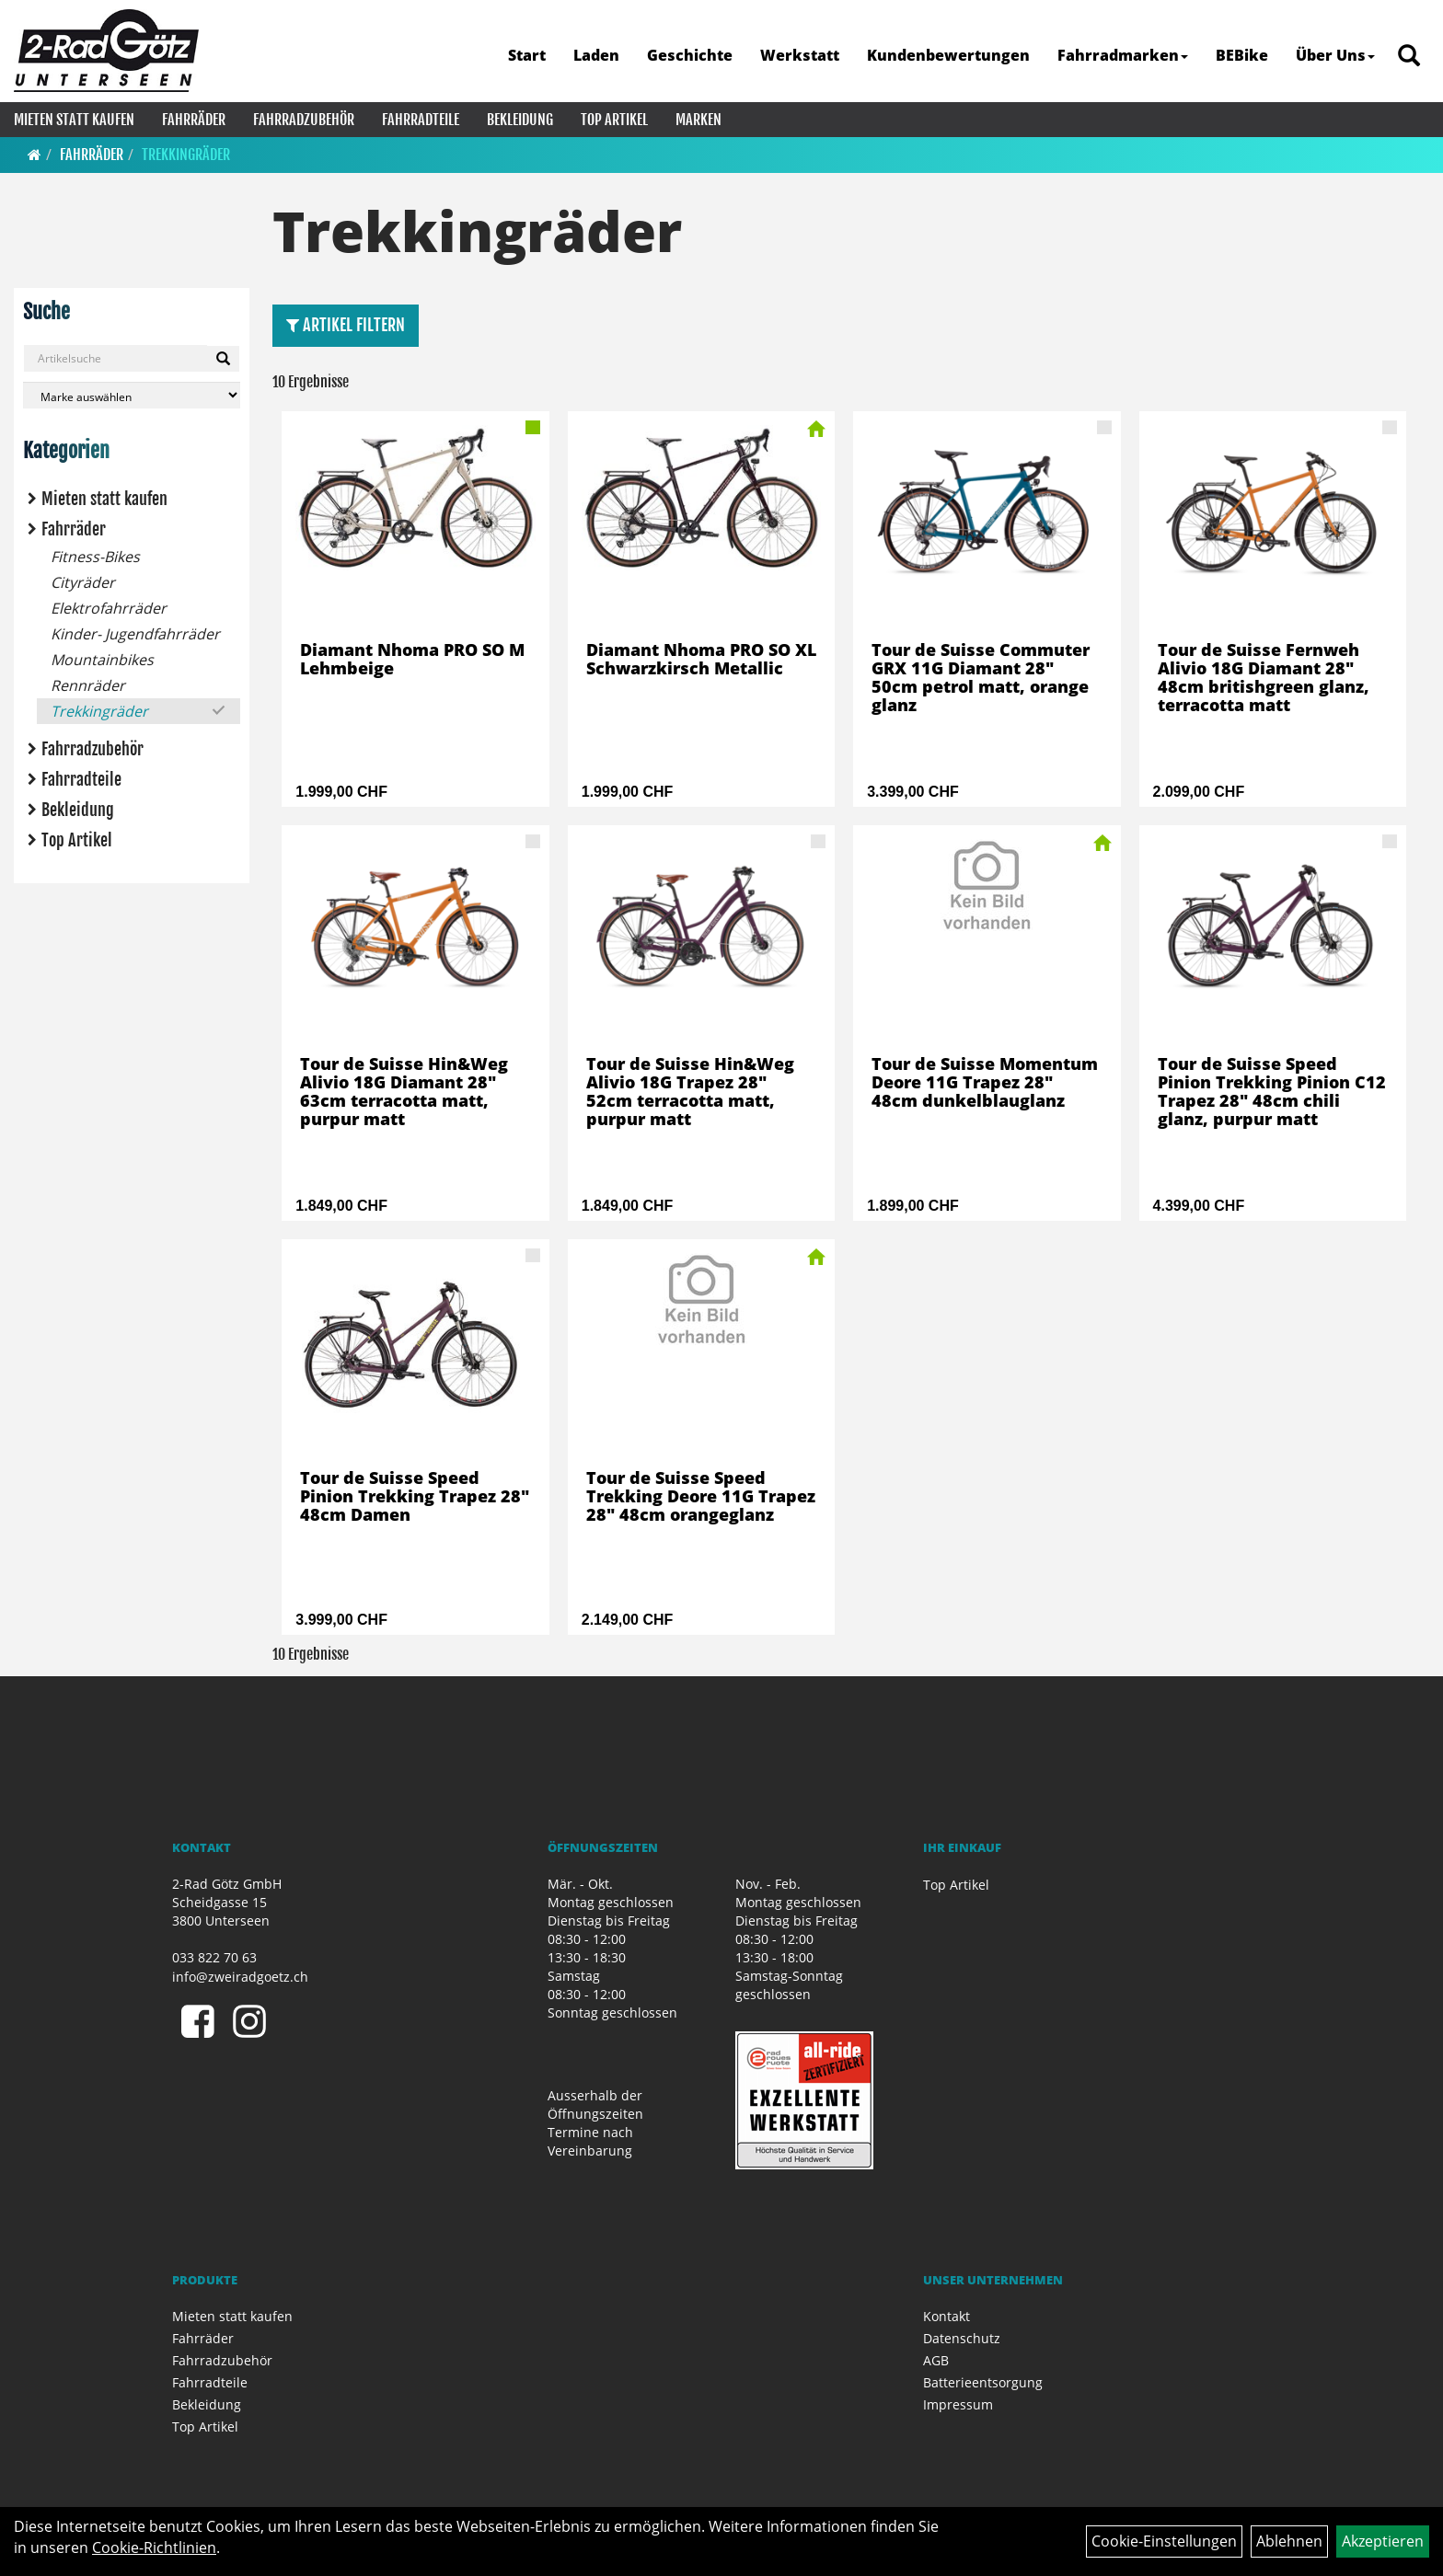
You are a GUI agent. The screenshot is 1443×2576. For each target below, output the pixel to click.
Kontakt (946, 2316)
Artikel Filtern (345, 325)
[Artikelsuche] (1409, 56)
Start (527, 55)
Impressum (958, 2404)
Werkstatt (799, 55)
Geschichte (690, 55)
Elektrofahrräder (109, 608)
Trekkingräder (186, 154)
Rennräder (88, 685)
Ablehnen (1289, 2541)
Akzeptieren (1383, 2541)
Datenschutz (961, 2338)
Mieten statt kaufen (74, 119)
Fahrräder (193, 119)
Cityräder (83, 582)
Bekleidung (520, 119)
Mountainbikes (102, 660)
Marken (698, 119)
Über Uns (1335, 55)
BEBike (1242, 55)
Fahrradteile (420, 119)
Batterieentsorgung (983, 2382)
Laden (596, 55)
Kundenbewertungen (948, 55)
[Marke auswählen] (131, 395)
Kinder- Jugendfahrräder (135, 634)
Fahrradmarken (1122, 55)
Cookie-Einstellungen (1164, 2541)
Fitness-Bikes (95, 556)
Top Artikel (614, 119)
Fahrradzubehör (303, 119)
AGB (936, 2360)
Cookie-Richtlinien (154, 2547)
